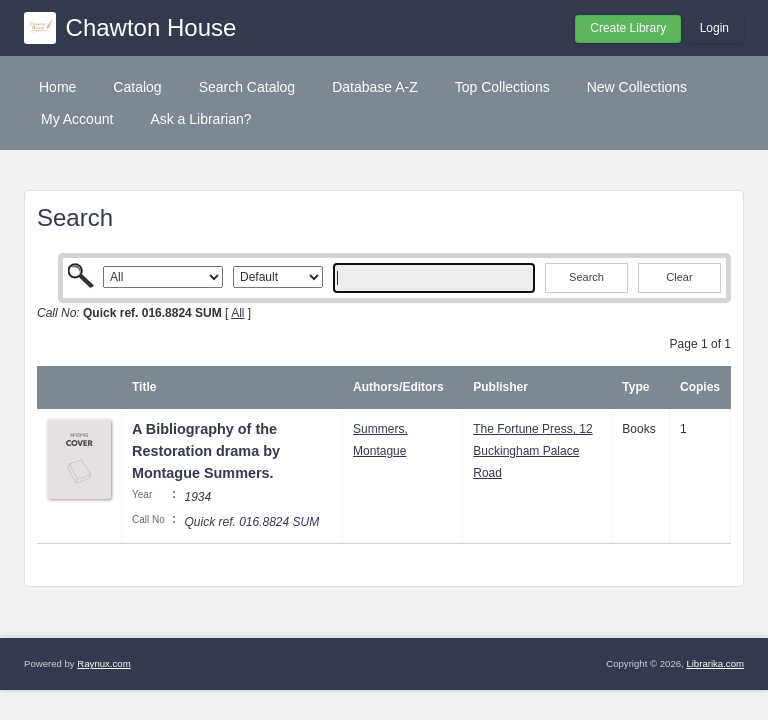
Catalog (137, 87)
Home (57, 87)
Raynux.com (103, 663)
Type (635, 387)
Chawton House (151, 27)
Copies (700, 387)
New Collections (637, 87)
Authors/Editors (398, 387)
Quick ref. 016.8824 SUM (251, 522)
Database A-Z (375, 87)
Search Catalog (247, 87)
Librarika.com (715, 663)
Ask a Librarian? (200, 119)
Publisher (500, 387)
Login (714, 28)
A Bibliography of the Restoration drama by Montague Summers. (206, 450)
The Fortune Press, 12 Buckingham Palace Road (532, 450)
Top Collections (502, 87)
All (237, 313)
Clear (679, 277)
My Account (77, 119)
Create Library (628, 28)
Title (144, 387)
